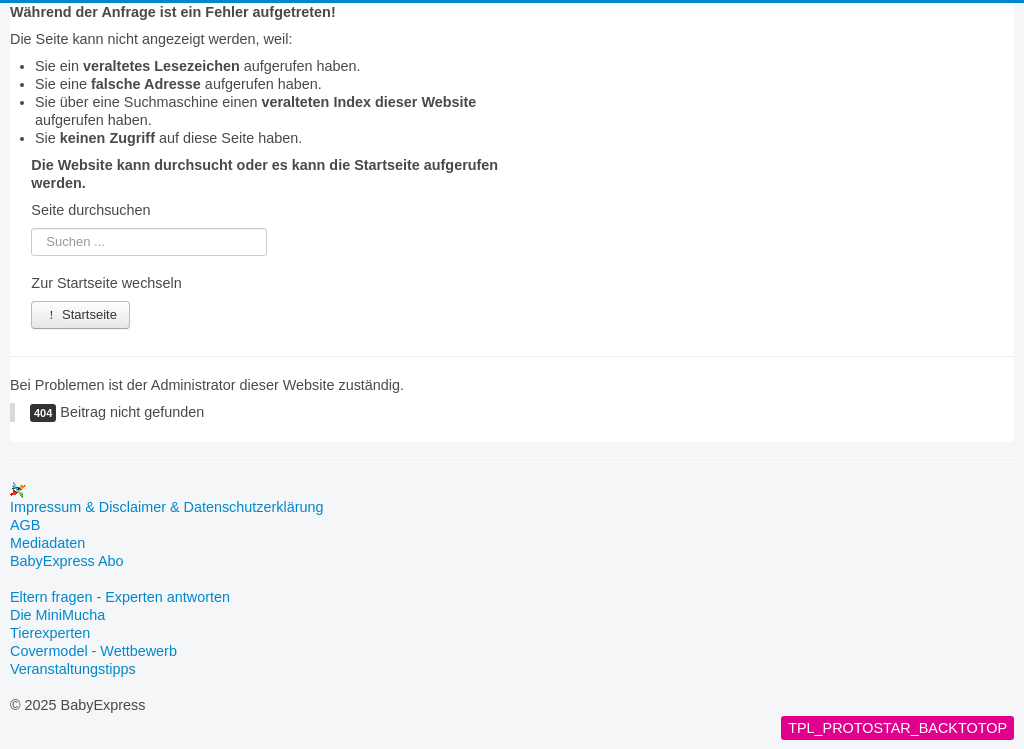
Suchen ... (31, 228)
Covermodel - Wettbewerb (93, 651)
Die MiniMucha (57, 615)
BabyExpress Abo (67, 561)
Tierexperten (50, 633)
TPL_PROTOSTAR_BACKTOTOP (897, 728)
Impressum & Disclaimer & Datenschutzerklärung (167, 507)
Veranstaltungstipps (73, 669)
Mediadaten (47, 543)
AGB (25, 525)
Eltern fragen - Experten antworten (120, 597)
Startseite (80, 314)
